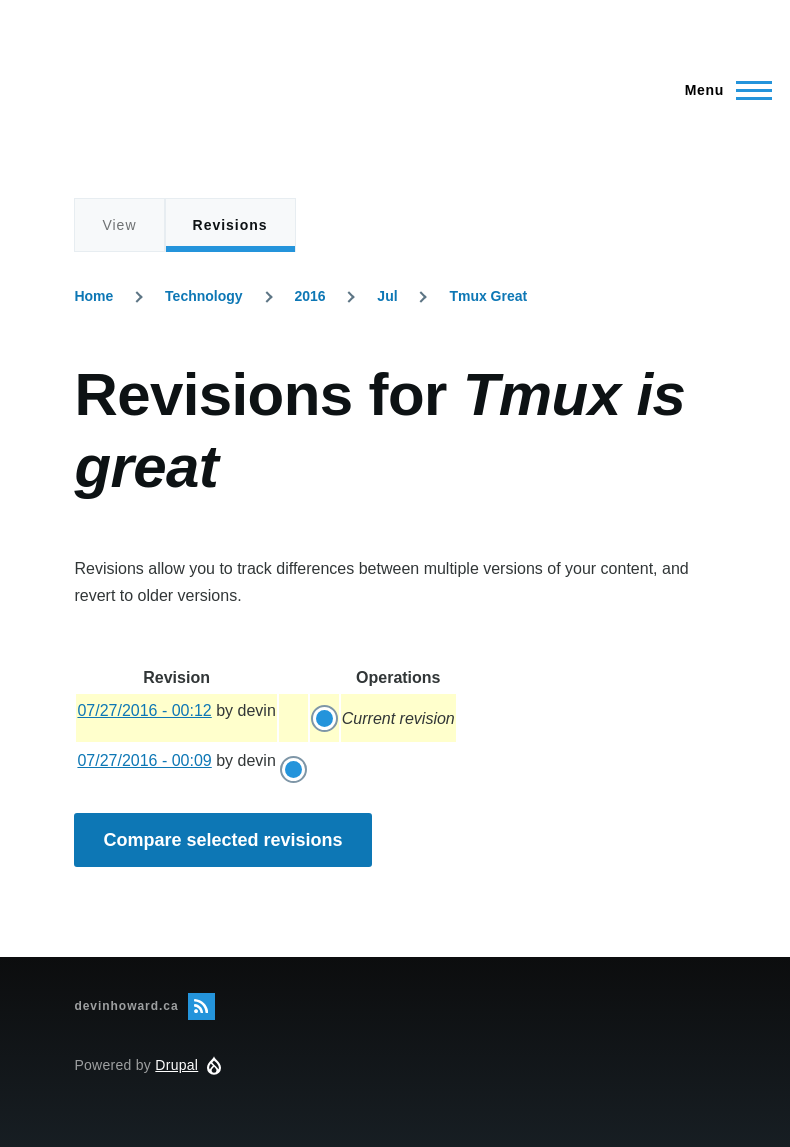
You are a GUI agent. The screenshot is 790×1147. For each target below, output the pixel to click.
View (119, 225)
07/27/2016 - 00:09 (144, 760)
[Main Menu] (722, 90)
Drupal (176, 1065)
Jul (387, 296)
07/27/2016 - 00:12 (144, 710)
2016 (309, 296)
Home (93, 296)
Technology (204, 296)
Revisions (230, 235)
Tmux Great (488, 296)
